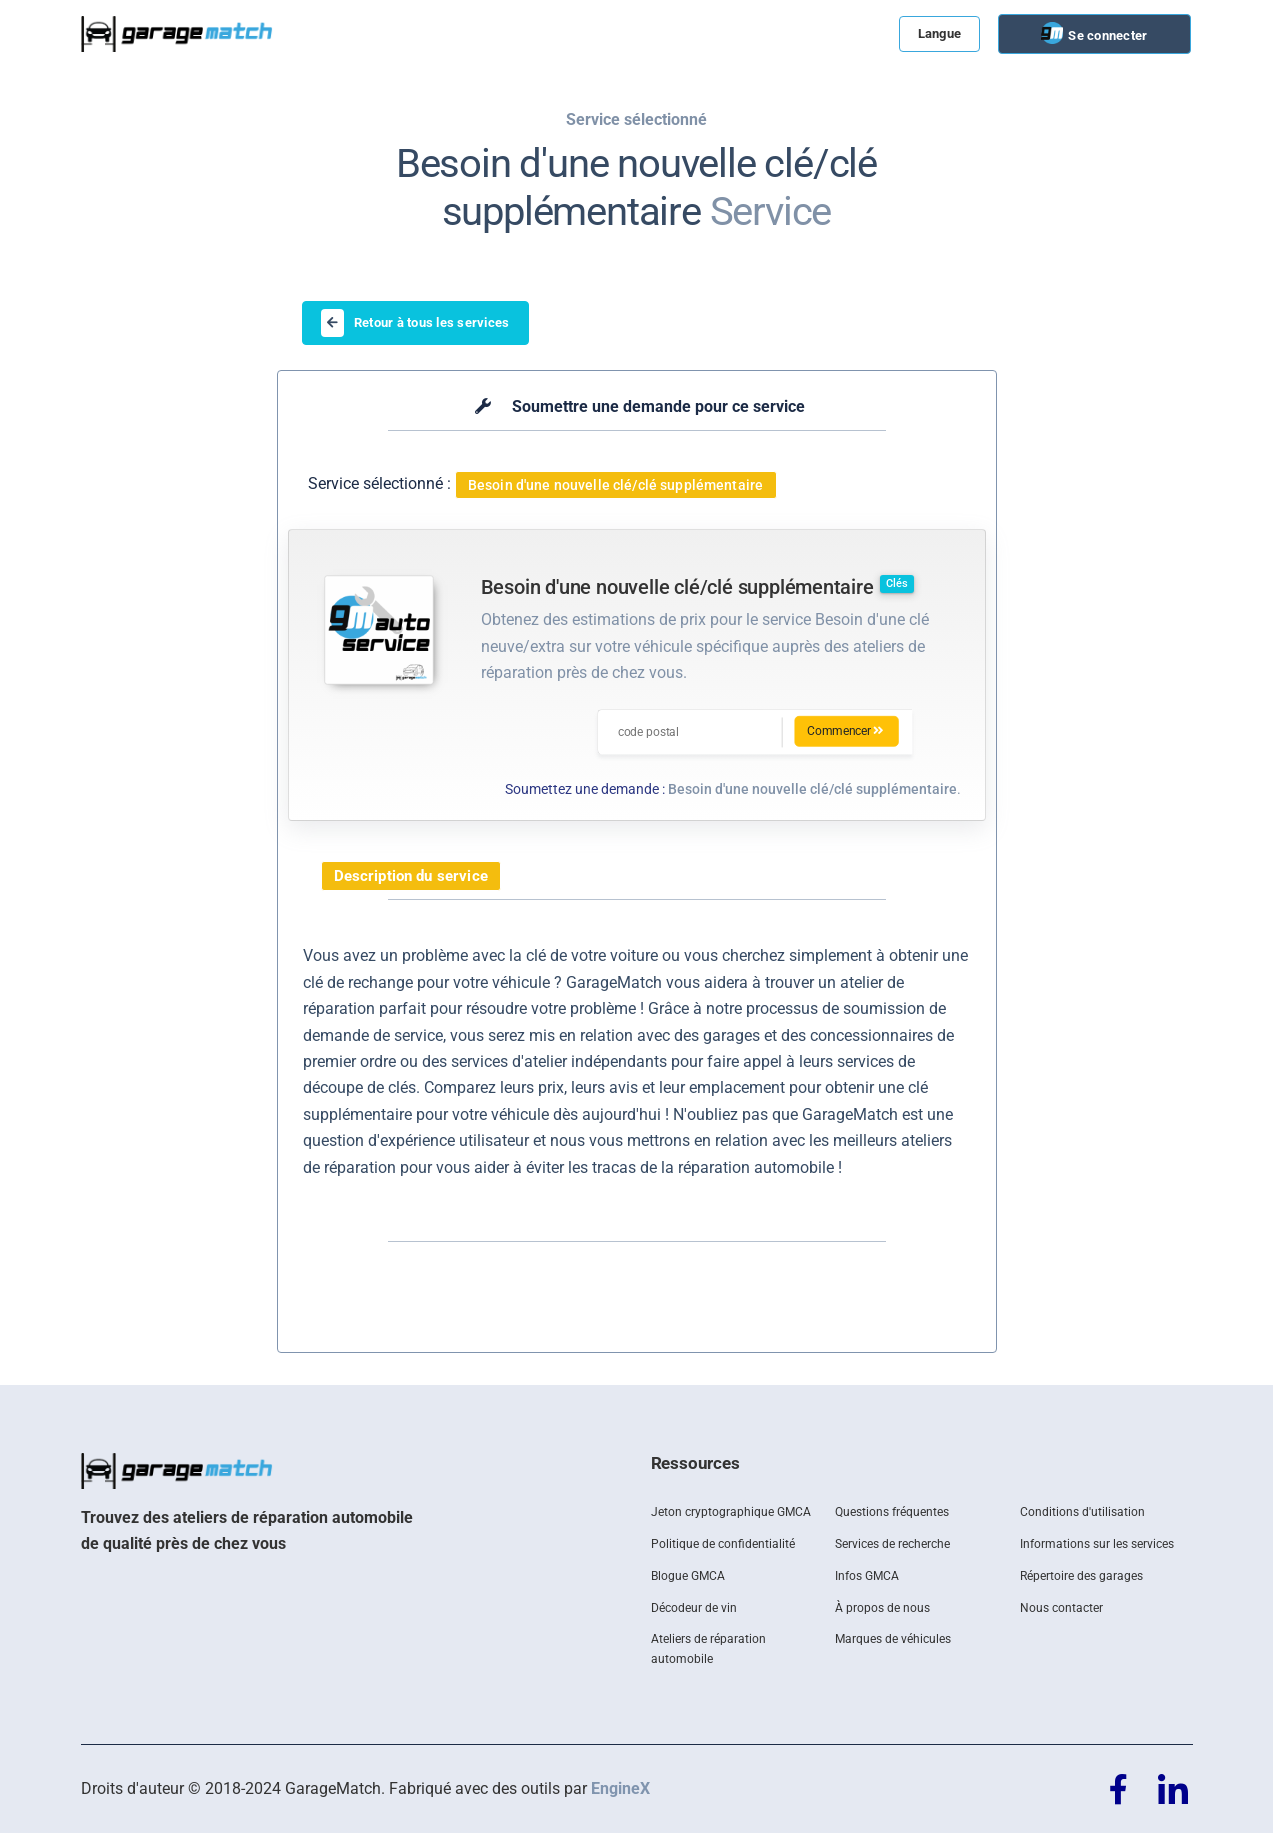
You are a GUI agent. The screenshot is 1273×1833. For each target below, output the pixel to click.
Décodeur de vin (694, 1608)
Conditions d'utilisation (1082, 1512)
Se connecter (1106, 35)
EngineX (620, 1788)
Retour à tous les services (415, 323)
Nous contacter (1061, 1608)
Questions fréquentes (892, 1512)
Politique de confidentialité (723, 1544)
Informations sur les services (1097, 1544)
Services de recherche (892, 1544)
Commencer (846, 732)
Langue (940, 33)
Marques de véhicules (893, 1639)
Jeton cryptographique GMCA (731, 1512)
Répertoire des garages (1081, 1576)
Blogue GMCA (688, 1576)
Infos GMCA (867, 1576)
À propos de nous (882, 1608)
